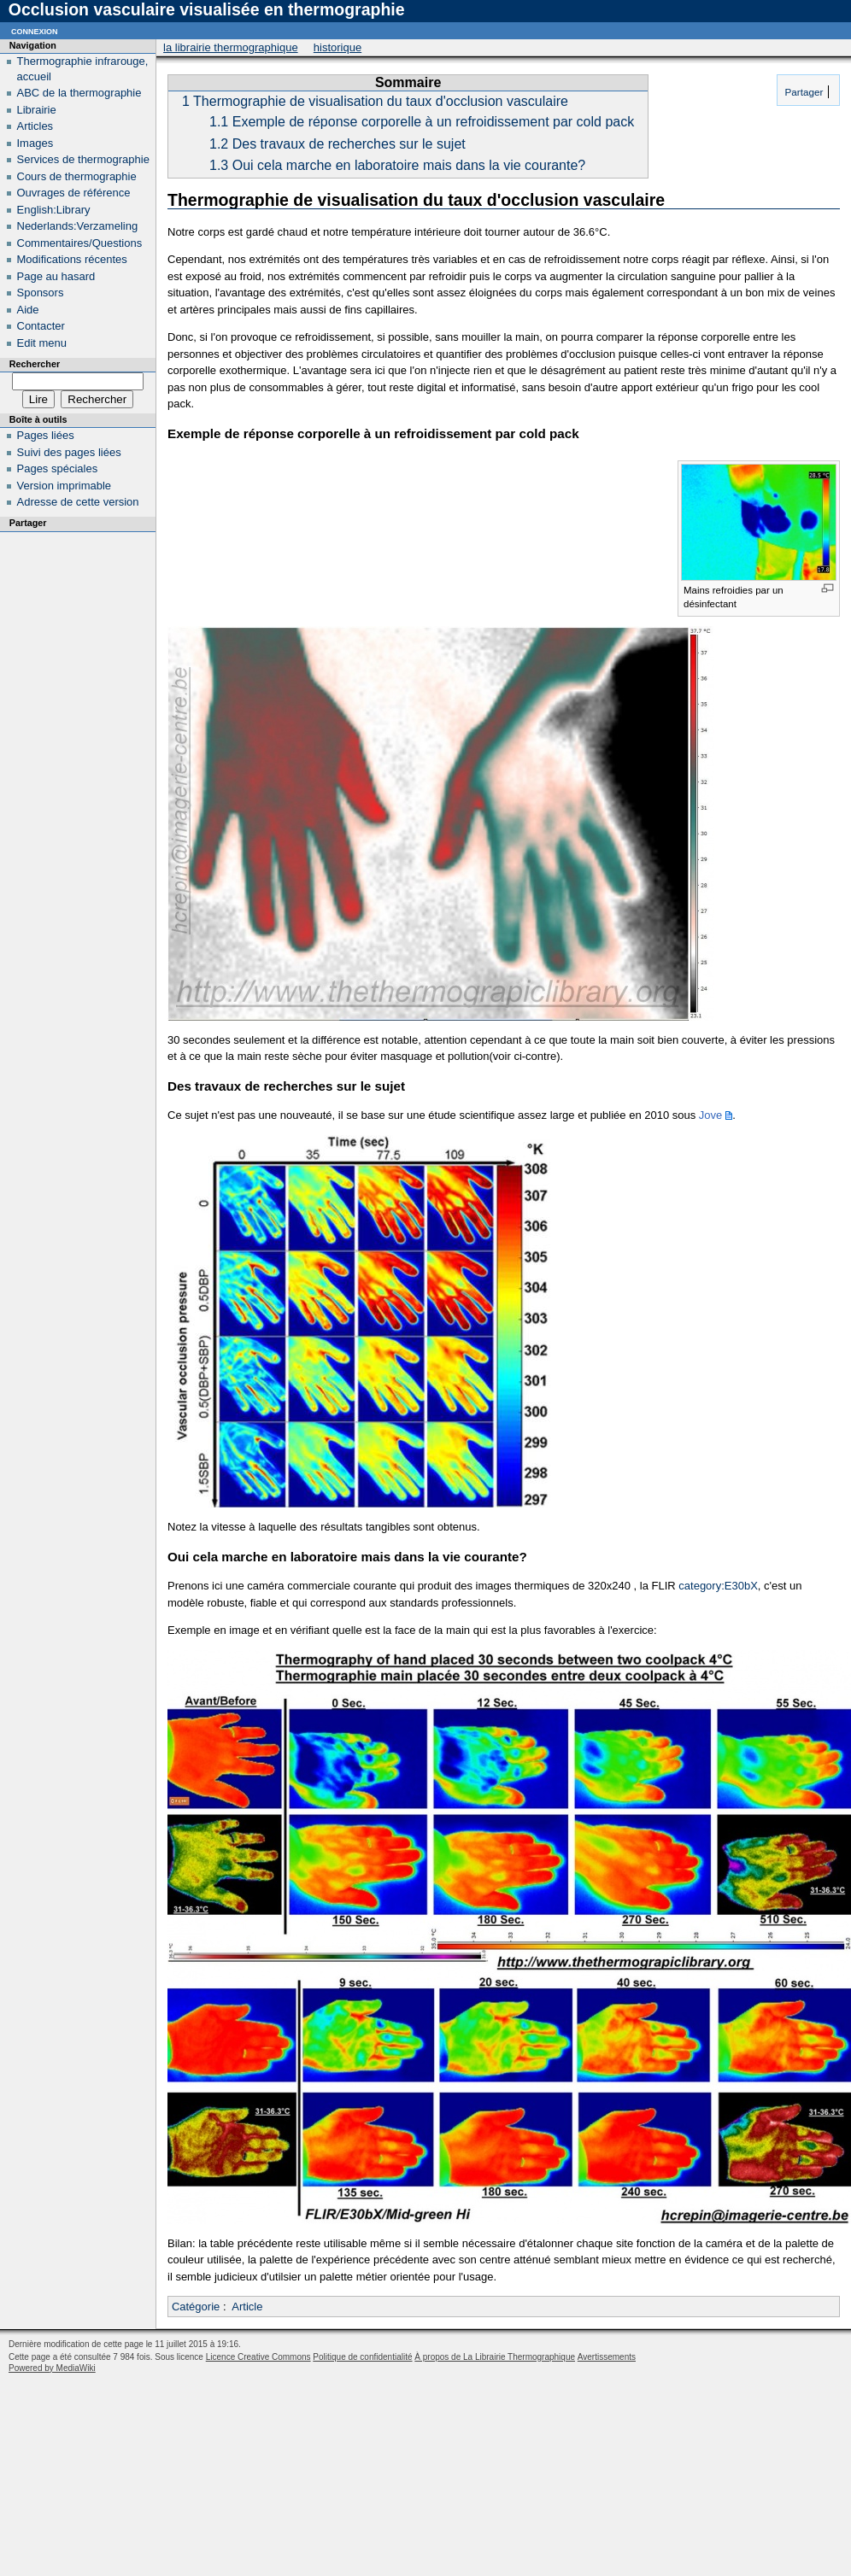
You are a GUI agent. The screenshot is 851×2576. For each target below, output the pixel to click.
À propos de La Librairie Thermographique (494, 2357)
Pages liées (45, 435)
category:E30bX (718, 1585)
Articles (35, 126)
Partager (802, 91)
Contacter (41, 325)
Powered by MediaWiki (52, 2368)
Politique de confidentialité (362, 2357)
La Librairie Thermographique (230, 47)
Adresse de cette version (78, 501)
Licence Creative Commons (258, 2357)
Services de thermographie (83, 159)
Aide (28, 309)
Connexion (34, 30)
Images (35, 143)
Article (247, 2306)
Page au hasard (56, 276)
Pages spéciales (57, 468)
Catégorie (196, 2306)
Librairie (36, 109)
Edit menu (42, 343)
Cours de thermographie (77, 176)
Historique (337, 47)
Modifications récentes (72, 259)
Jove (710, 1115)
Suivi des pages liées (69, 452)
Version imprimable (64, 485)
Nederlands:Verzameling (77, 226)
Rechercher (34, 364)
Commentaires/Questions (80, 243)
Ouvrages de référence (74, 192)
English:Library (54, 209)
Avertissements (607, 2357)
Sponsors (40, 292)
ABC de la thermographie (79, 92)
